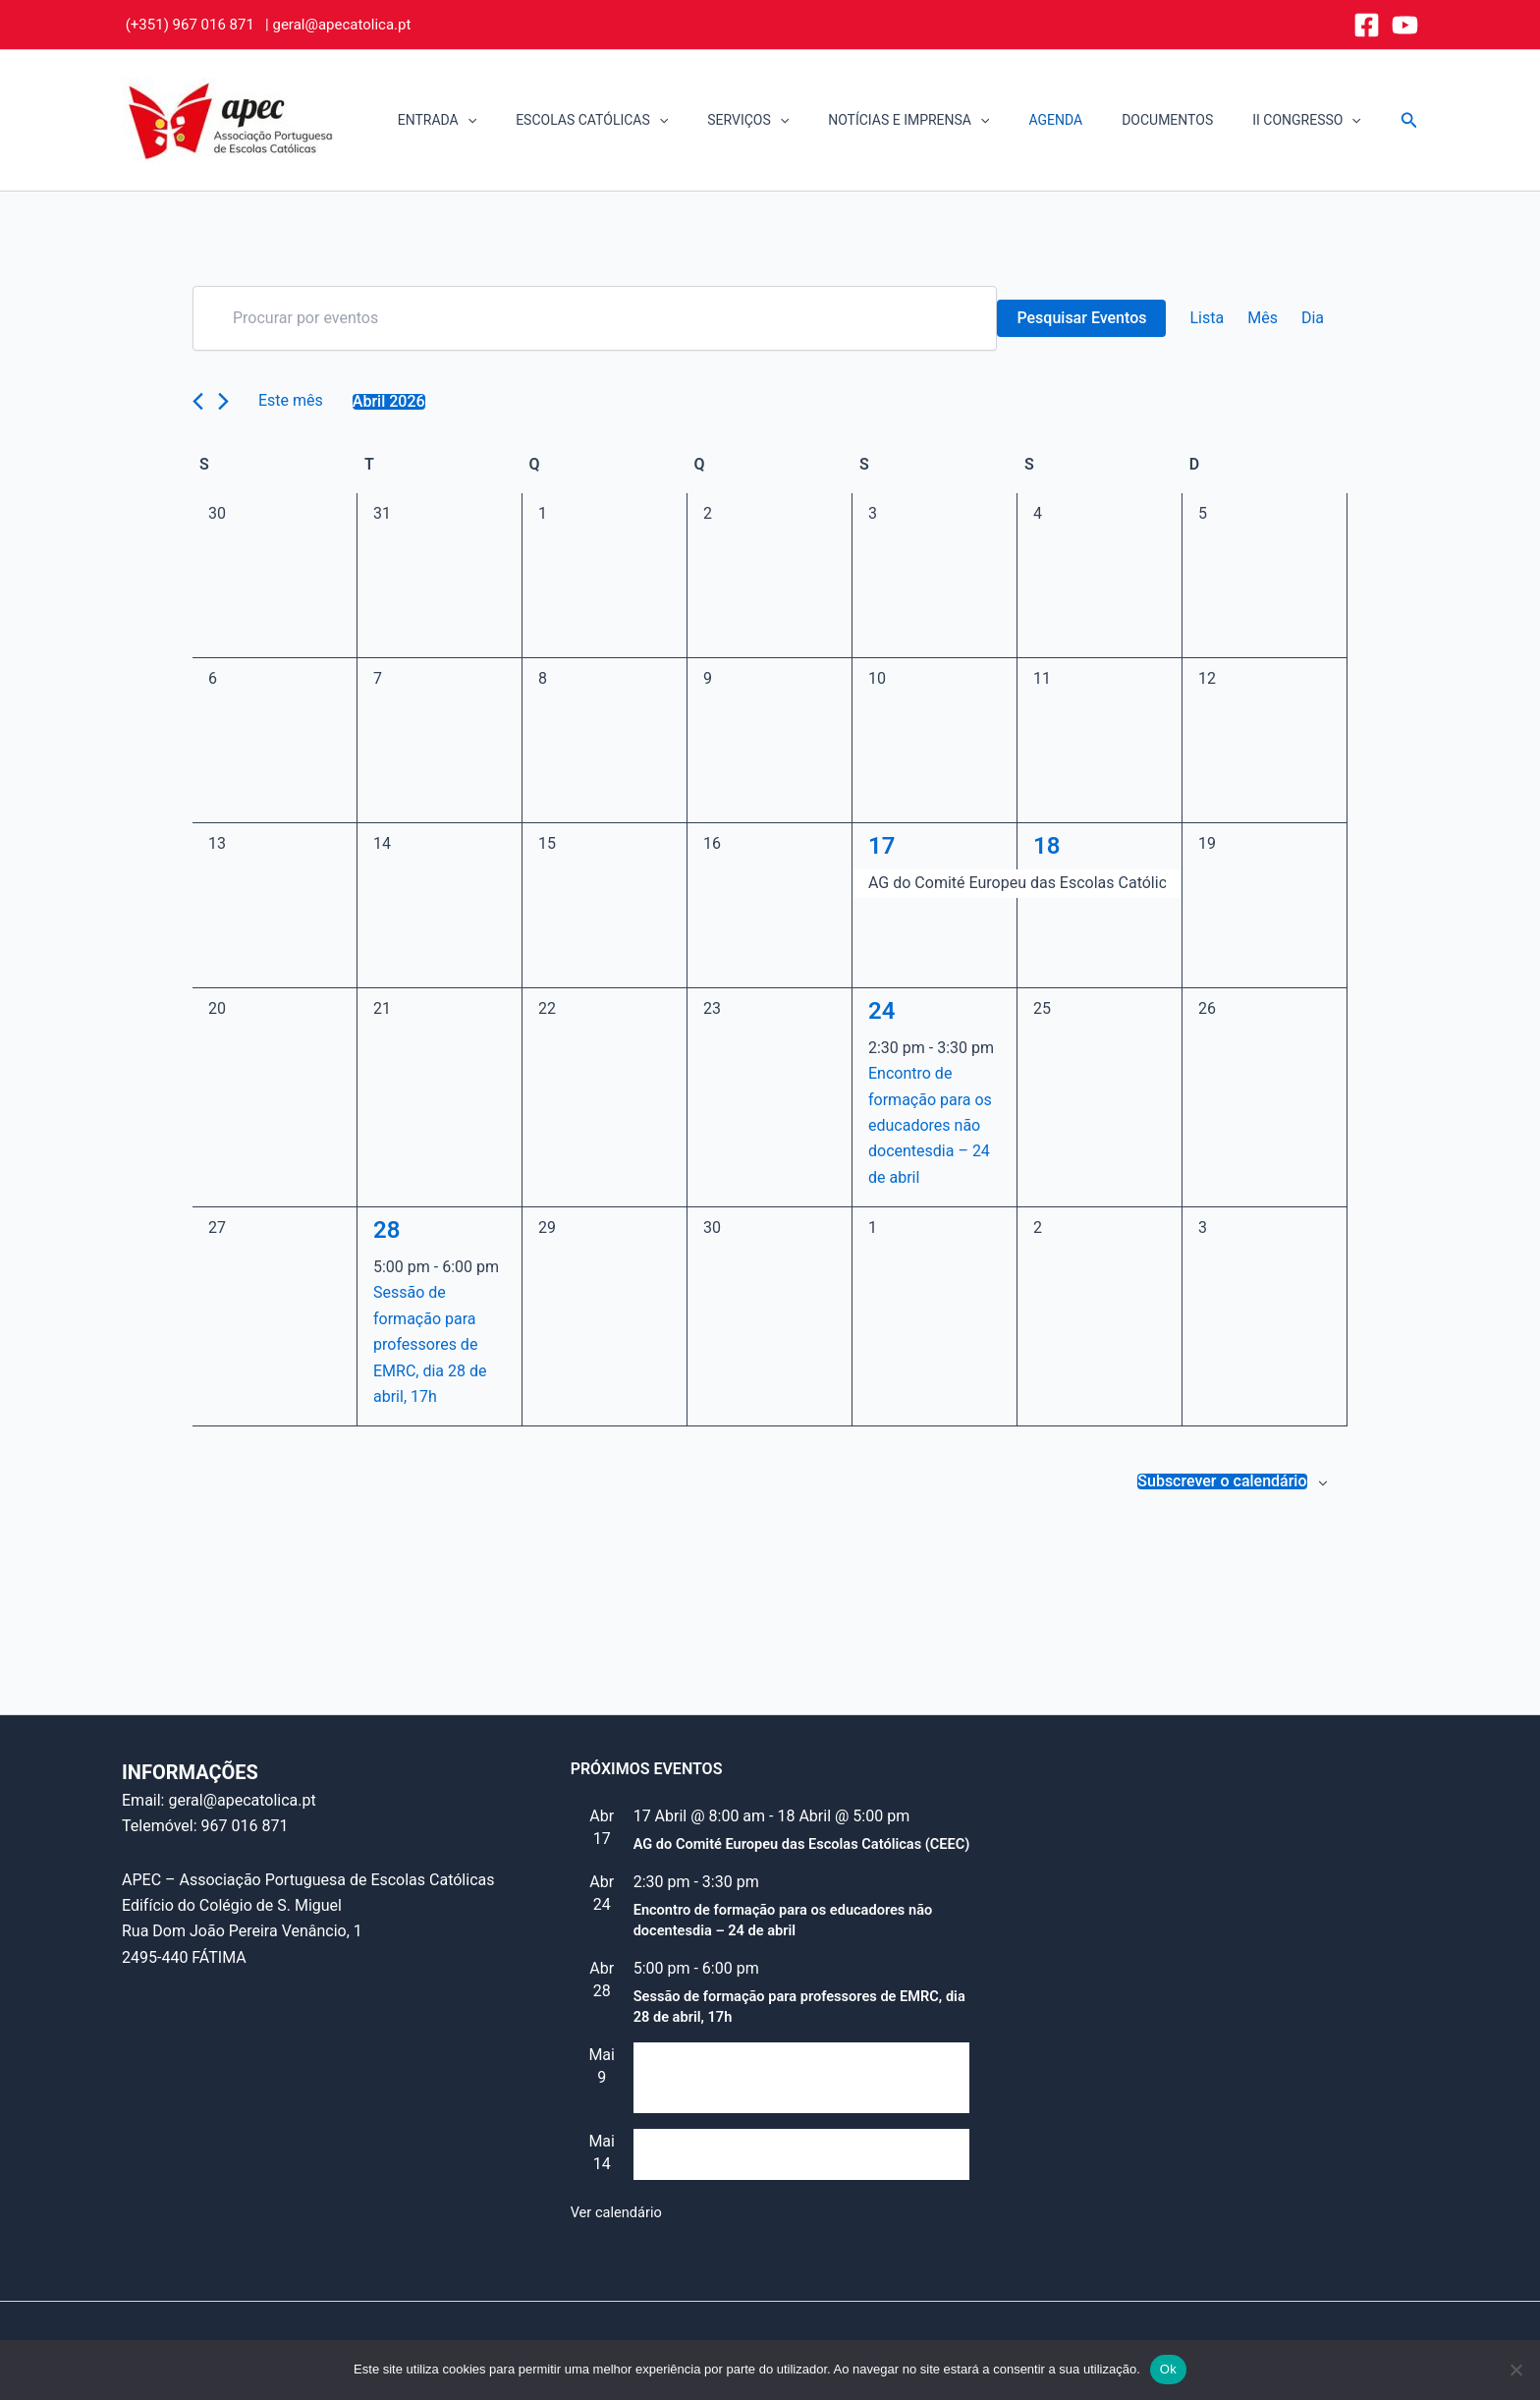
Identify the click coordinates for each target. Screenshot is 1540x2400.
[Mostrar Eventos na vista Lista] (1206, 318)
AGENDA (1085, 120)
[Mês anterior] (197, 401)
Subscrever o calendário (1221, 1481)
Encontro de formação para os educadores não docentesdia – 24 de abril (930, 1125)
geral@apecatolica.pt (341, 24)
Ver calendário (621, 2212)
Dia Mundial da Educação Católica (752, 2168)
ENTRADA (513, 120)
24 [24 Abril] (881, 1011)
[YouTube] (1405, 25)
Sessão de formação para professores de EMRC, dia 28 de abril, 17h (430, 1344)
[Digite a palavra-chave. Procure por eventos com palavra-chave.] (594, 318)
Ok (1168, 2369)
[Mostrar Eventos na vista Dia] (1312, 318)
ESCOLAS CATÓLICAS (656, 120)
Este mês (290, 400)
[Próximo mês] (223, 401)
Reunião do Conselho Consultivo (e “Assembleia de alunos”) (756, 2092)
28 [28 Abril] (386, 1230)
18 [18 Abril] (1046, 846)
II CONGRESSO (1312, 120)
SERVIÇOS (801, 120)
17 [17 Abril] (881, 846)
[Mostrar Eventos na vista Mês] (1262, 318)
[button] (544, 120)
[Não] (1515, 2369)
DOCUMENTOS (1185, 120)
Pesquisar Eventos (1081, 317)
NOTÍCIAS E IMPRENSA (949, 120)
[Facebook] (1366, 25)
